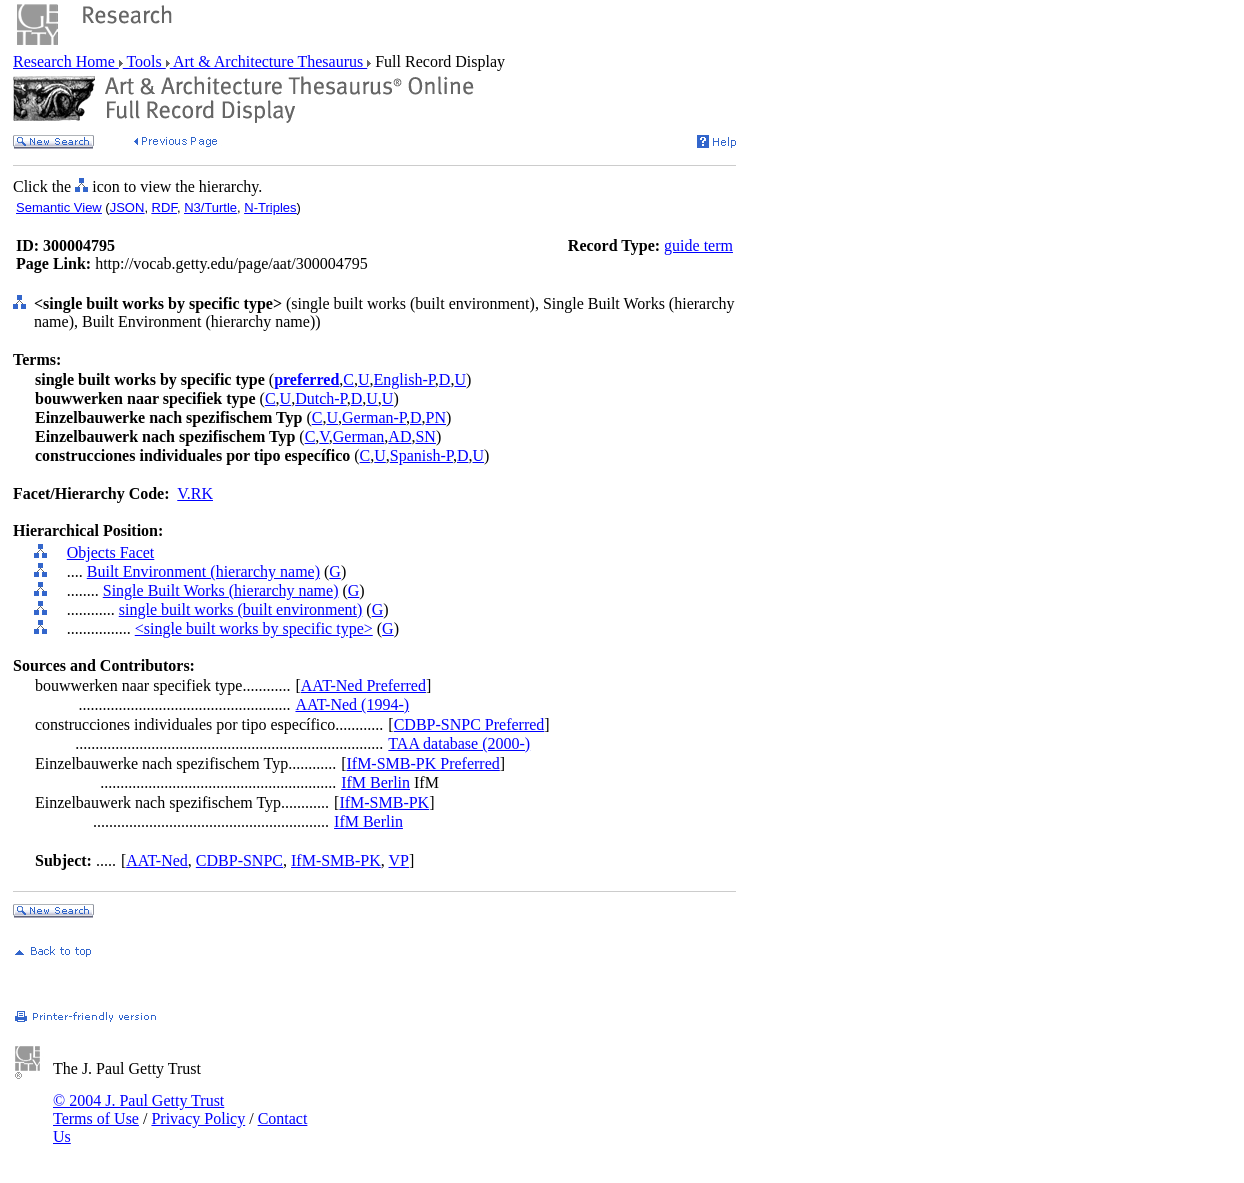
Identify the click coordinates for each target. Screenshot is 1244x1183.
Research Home (66, 61)
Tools (144, 61)
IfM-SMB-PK (384, 802)
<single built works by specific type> (254, 628)
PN (436, 417)
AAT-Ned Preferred (363, 685)
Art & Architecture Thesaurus (268, 61)
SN (425, 436)
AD (399, 436)
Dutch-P (321, 398)
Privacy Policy (198, 1118)
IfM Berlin (375, 782)
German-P (374, 417)
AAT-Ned (157, 860)
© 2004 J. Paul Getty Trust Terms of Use (138, 1109)
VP (399, 860)
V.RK (195, 493)
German (359, 436)
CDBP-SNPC (239, 860)
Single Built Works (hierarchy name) (221, 590)
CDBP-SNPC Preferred (469, 724)
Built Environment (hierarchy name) (203, 571)
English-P (404, 379)
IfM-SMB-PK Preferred (422, 763)
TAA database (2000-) (459, 743)
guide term (698, 245)
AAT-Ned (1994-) (352, 704)
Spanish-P (421, 455)
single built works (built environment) (241, 609)
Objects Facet (111, 552)
